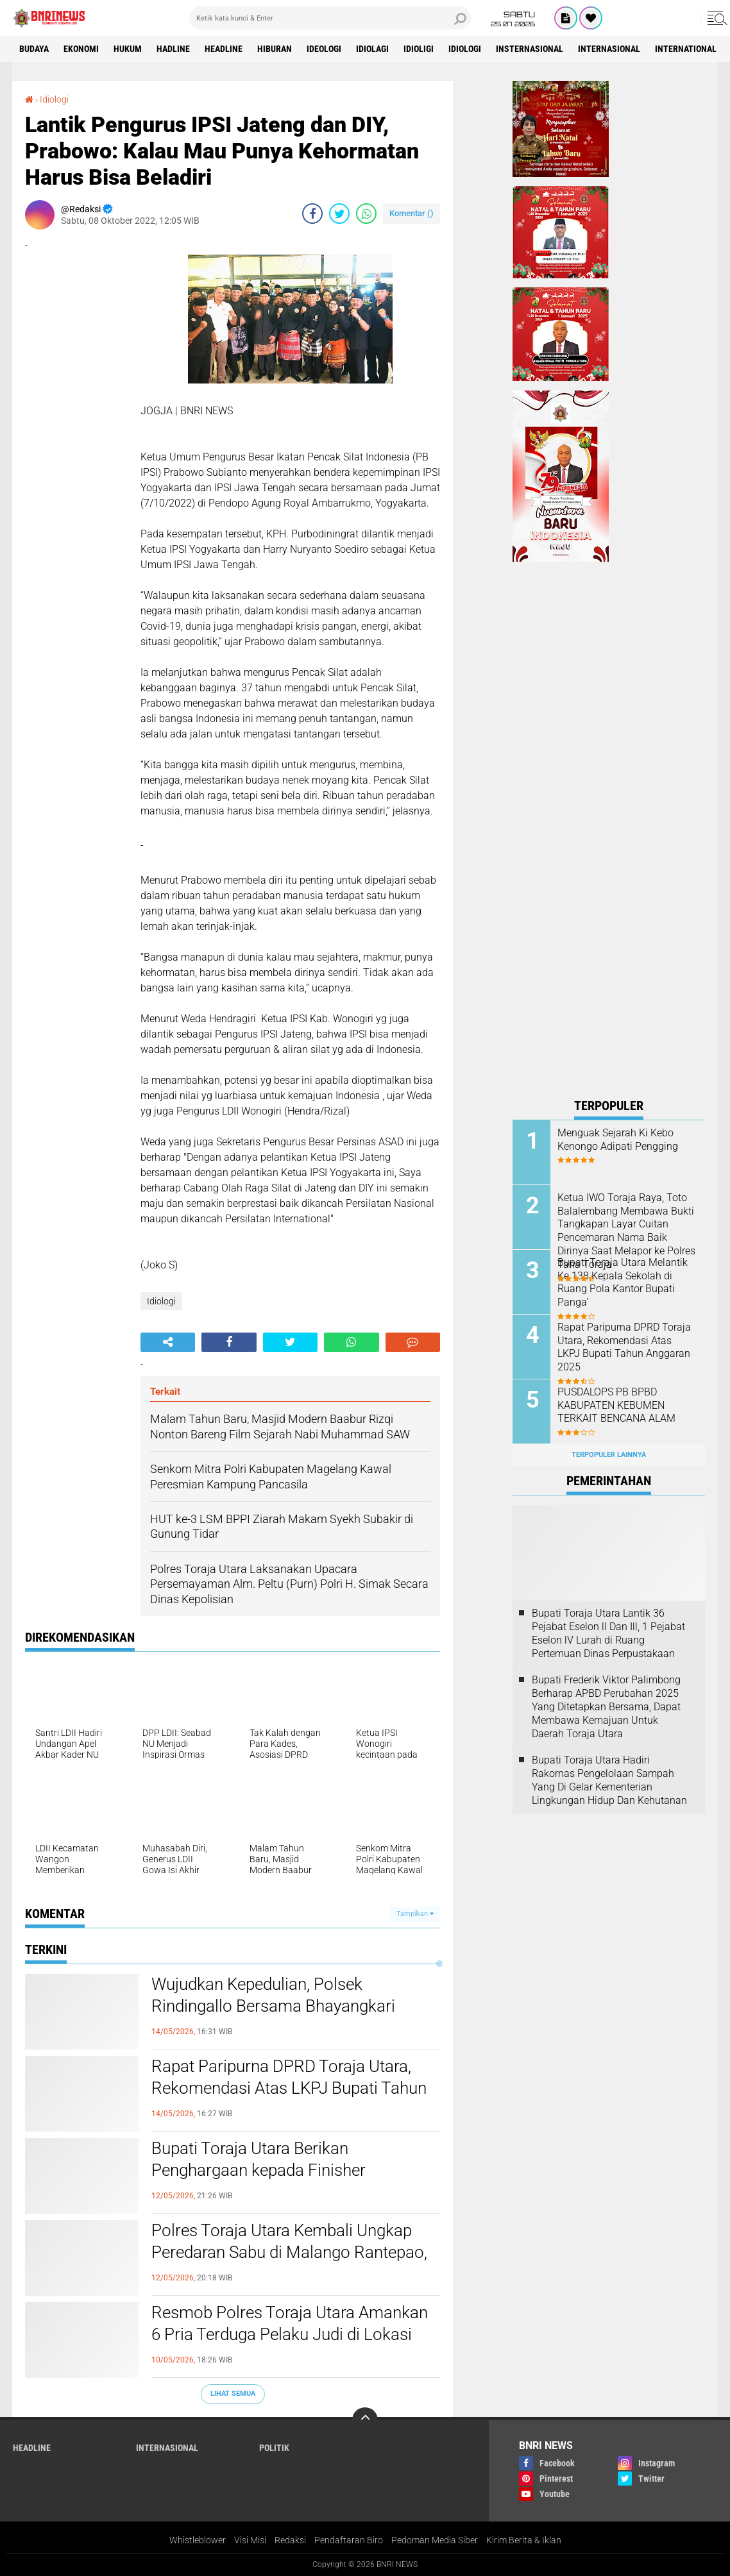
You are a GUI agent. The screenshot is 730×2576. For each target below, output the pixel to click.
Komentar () (411, 213)
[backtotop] (365, 2420)
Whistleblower (197, 2540)
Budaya (34, 49)
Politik (274, 2448)
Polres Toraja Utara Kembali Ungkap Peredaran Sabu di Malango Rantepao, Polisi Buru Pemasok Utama (289, 2252)
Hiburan (274, 49)
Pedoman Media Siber (434, 2540)
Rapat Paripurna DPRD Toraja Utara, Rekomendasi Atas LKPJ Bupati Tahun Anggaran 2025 (289, 2088)
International (686, 49)
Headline (223, 49)
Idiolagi (372, 49)
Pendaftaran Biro (348, 2540)
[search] (330, 17)
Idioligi (418, 49)
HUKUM (128, 49)
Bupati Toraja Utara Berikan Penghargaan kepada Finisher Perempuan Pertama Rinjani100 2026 (286, 2170)
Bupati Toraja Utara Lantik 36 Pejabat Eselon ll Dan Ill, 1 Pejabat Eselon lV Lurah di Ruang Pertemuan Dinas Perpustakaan (608, 1633)
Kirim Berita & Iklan (523, 2540)
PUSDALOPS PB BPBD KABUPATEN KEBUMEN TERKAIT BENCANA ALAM (616, 1405)
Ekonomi (81, 49)
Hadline (173, 49)
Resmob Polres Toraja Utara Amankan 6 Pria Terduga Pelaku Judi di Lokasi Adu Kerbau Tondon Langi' (289, 2334)
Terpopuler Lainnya (609, 1455)
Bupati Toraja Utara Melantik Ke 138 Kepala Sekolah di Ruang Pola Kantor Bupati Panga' (622, 1282)
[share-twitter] (339, 213)
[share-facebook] (312, 213)
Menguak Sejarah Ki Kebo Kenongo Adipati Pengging (617, 1139)
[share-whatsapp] (366, 213)
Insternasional (529, 49)
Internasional (609, 49)
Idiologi (464, 49)
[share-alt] (167, 1342)
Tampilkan (415, 1914)
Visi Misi (250, 2540)
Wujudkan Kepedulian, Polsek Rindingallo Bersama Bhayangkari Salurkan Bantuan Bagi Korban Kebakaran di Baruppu (273, 2016)
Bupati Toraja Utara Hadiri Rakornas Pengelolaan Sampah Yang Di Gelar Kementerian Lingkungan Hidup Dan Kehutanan (609, 1780)
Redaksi (290, 2540)
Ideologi (324, 49)
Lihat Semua (232, 2393)
